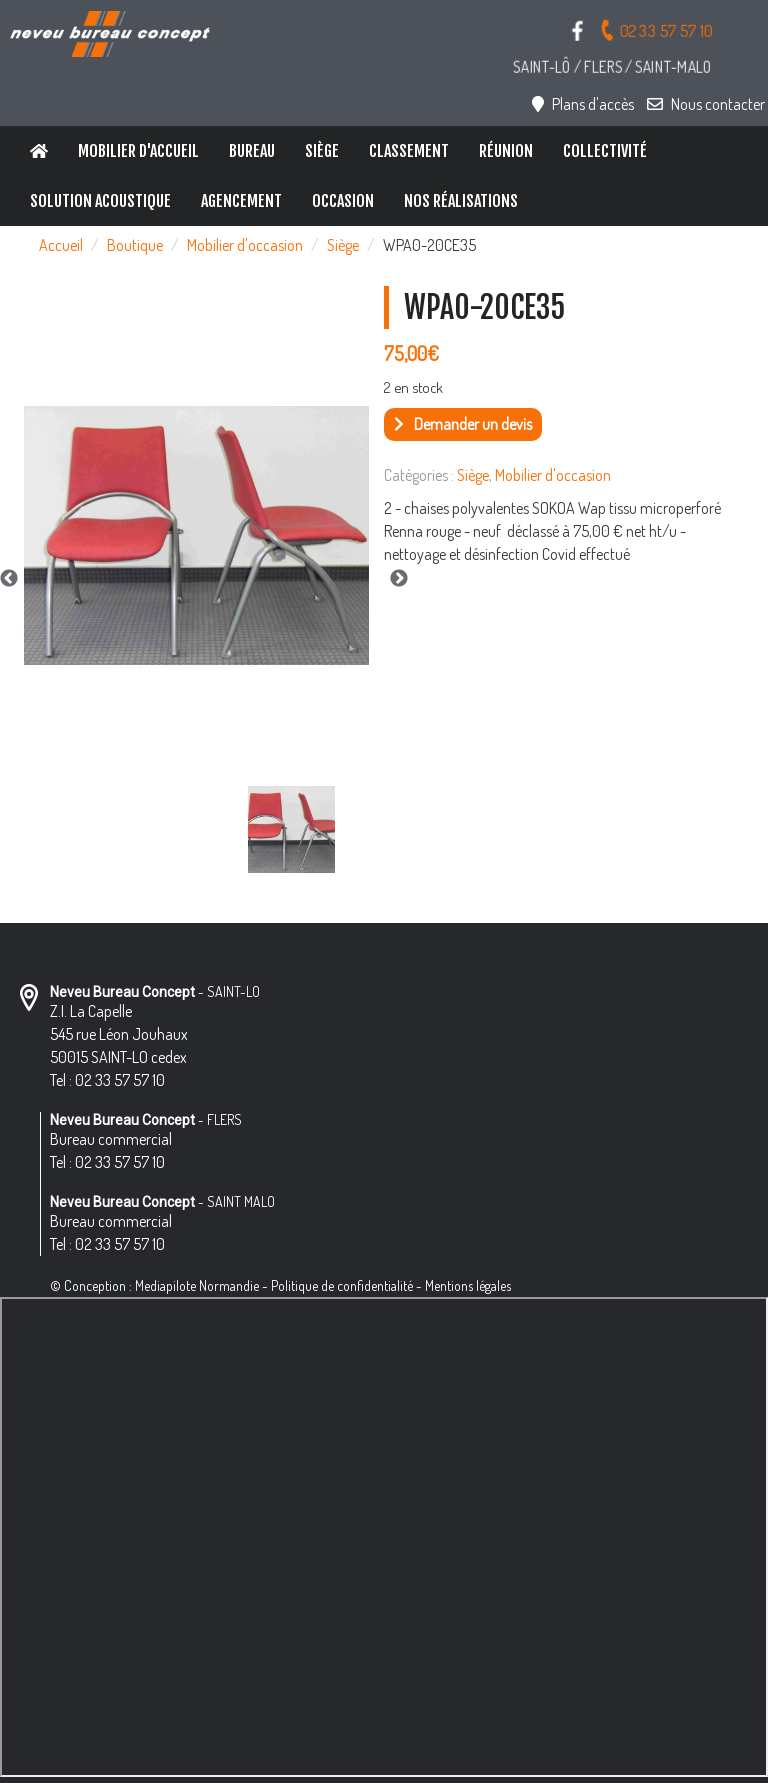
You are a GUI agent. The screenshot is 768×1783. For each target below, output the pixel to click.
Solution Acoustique (100, 201)
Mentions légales (468, 1285)
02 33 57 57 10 (655, 29)
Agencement (241, 201)
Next (399, 579)
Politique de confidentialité (342, 1285)
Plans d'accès (583, 104)
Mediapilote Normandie (197, 1285)
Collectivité (605, 151)
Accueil (61, 245)
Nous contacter (706, 104)
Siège (322, 151)
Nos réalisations (461, 201)
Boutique (135, 245)
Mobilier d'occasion (245, 245)
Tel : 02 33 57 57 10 (107, 1080)
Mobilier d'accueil (138, 151)
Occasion (343, 201)
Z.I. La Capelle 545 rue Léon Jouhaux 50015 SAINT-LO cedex (119, 1034)
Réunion (506, 151)
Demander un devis (463, 424)
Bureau (252, 151)
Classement (409, 151)
